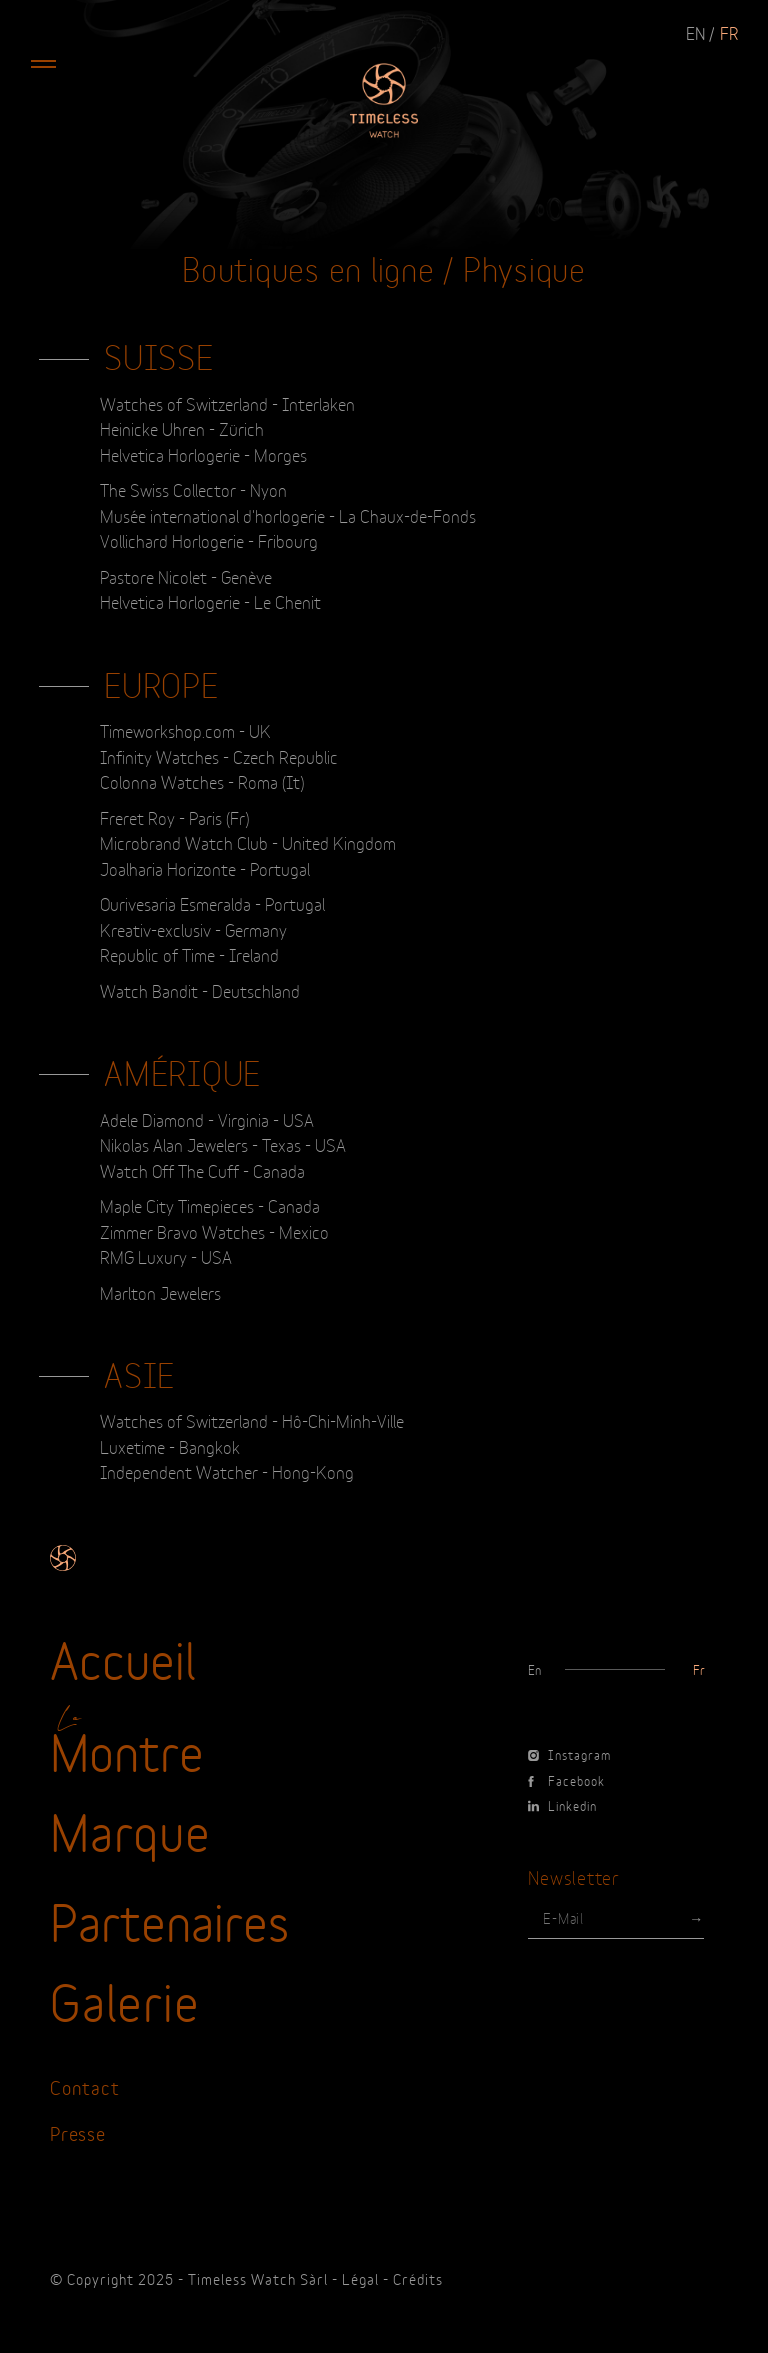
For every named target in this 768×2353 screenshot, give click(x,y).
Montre (127, 1749)
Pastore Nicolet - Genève (186, 576)
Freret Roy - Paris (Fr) (174, 817)
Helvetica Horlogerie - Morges (203, 454)
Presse (78, 2132)
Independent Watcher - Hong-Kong (227, 1471)
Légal (360, 2278)
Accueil (123, 1657)
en (696, 32)
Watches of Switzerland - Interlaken (227, 403)
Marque (130, 1829)
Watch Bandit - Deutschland (200, 990)
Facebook (566, 1780)
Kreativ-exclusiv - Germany (193, 929)
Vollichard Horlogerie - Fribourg (209, 540)
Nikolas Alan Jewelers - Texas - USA (223, 1144)
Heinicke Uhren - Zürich (182, 428)
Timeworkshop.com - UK (185, 730)
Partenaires (169, 1919)
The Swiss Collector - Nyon (193, 489)
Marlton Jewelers (160, 1292)
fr (729, 32)
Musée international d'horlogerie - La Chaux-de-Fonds (288, 515)
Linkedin (562, 1805)
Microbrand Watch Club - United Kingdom (248, 842)
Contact (84, 2086)
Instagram (569, 1754)
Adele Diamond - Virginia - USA (207, 1119)
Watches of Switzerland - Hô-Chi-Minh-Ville (252, 1420)
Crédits (418, 2278)
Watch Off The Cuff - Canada (202, 1170)
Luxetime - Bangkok (170, 1446)
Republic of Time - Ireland (189, 954)
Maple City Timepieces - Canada (210, 1205)
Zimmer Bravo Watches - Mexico (214, 1231)
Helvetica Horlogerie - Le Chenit (210, 601)
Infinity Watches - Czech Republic (219, 756)
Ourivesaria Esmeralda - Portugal (212, 903)
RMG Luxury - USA (166, 1256)
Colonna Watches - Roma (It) (202, 781)
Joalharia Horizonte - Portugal (205, 868)
